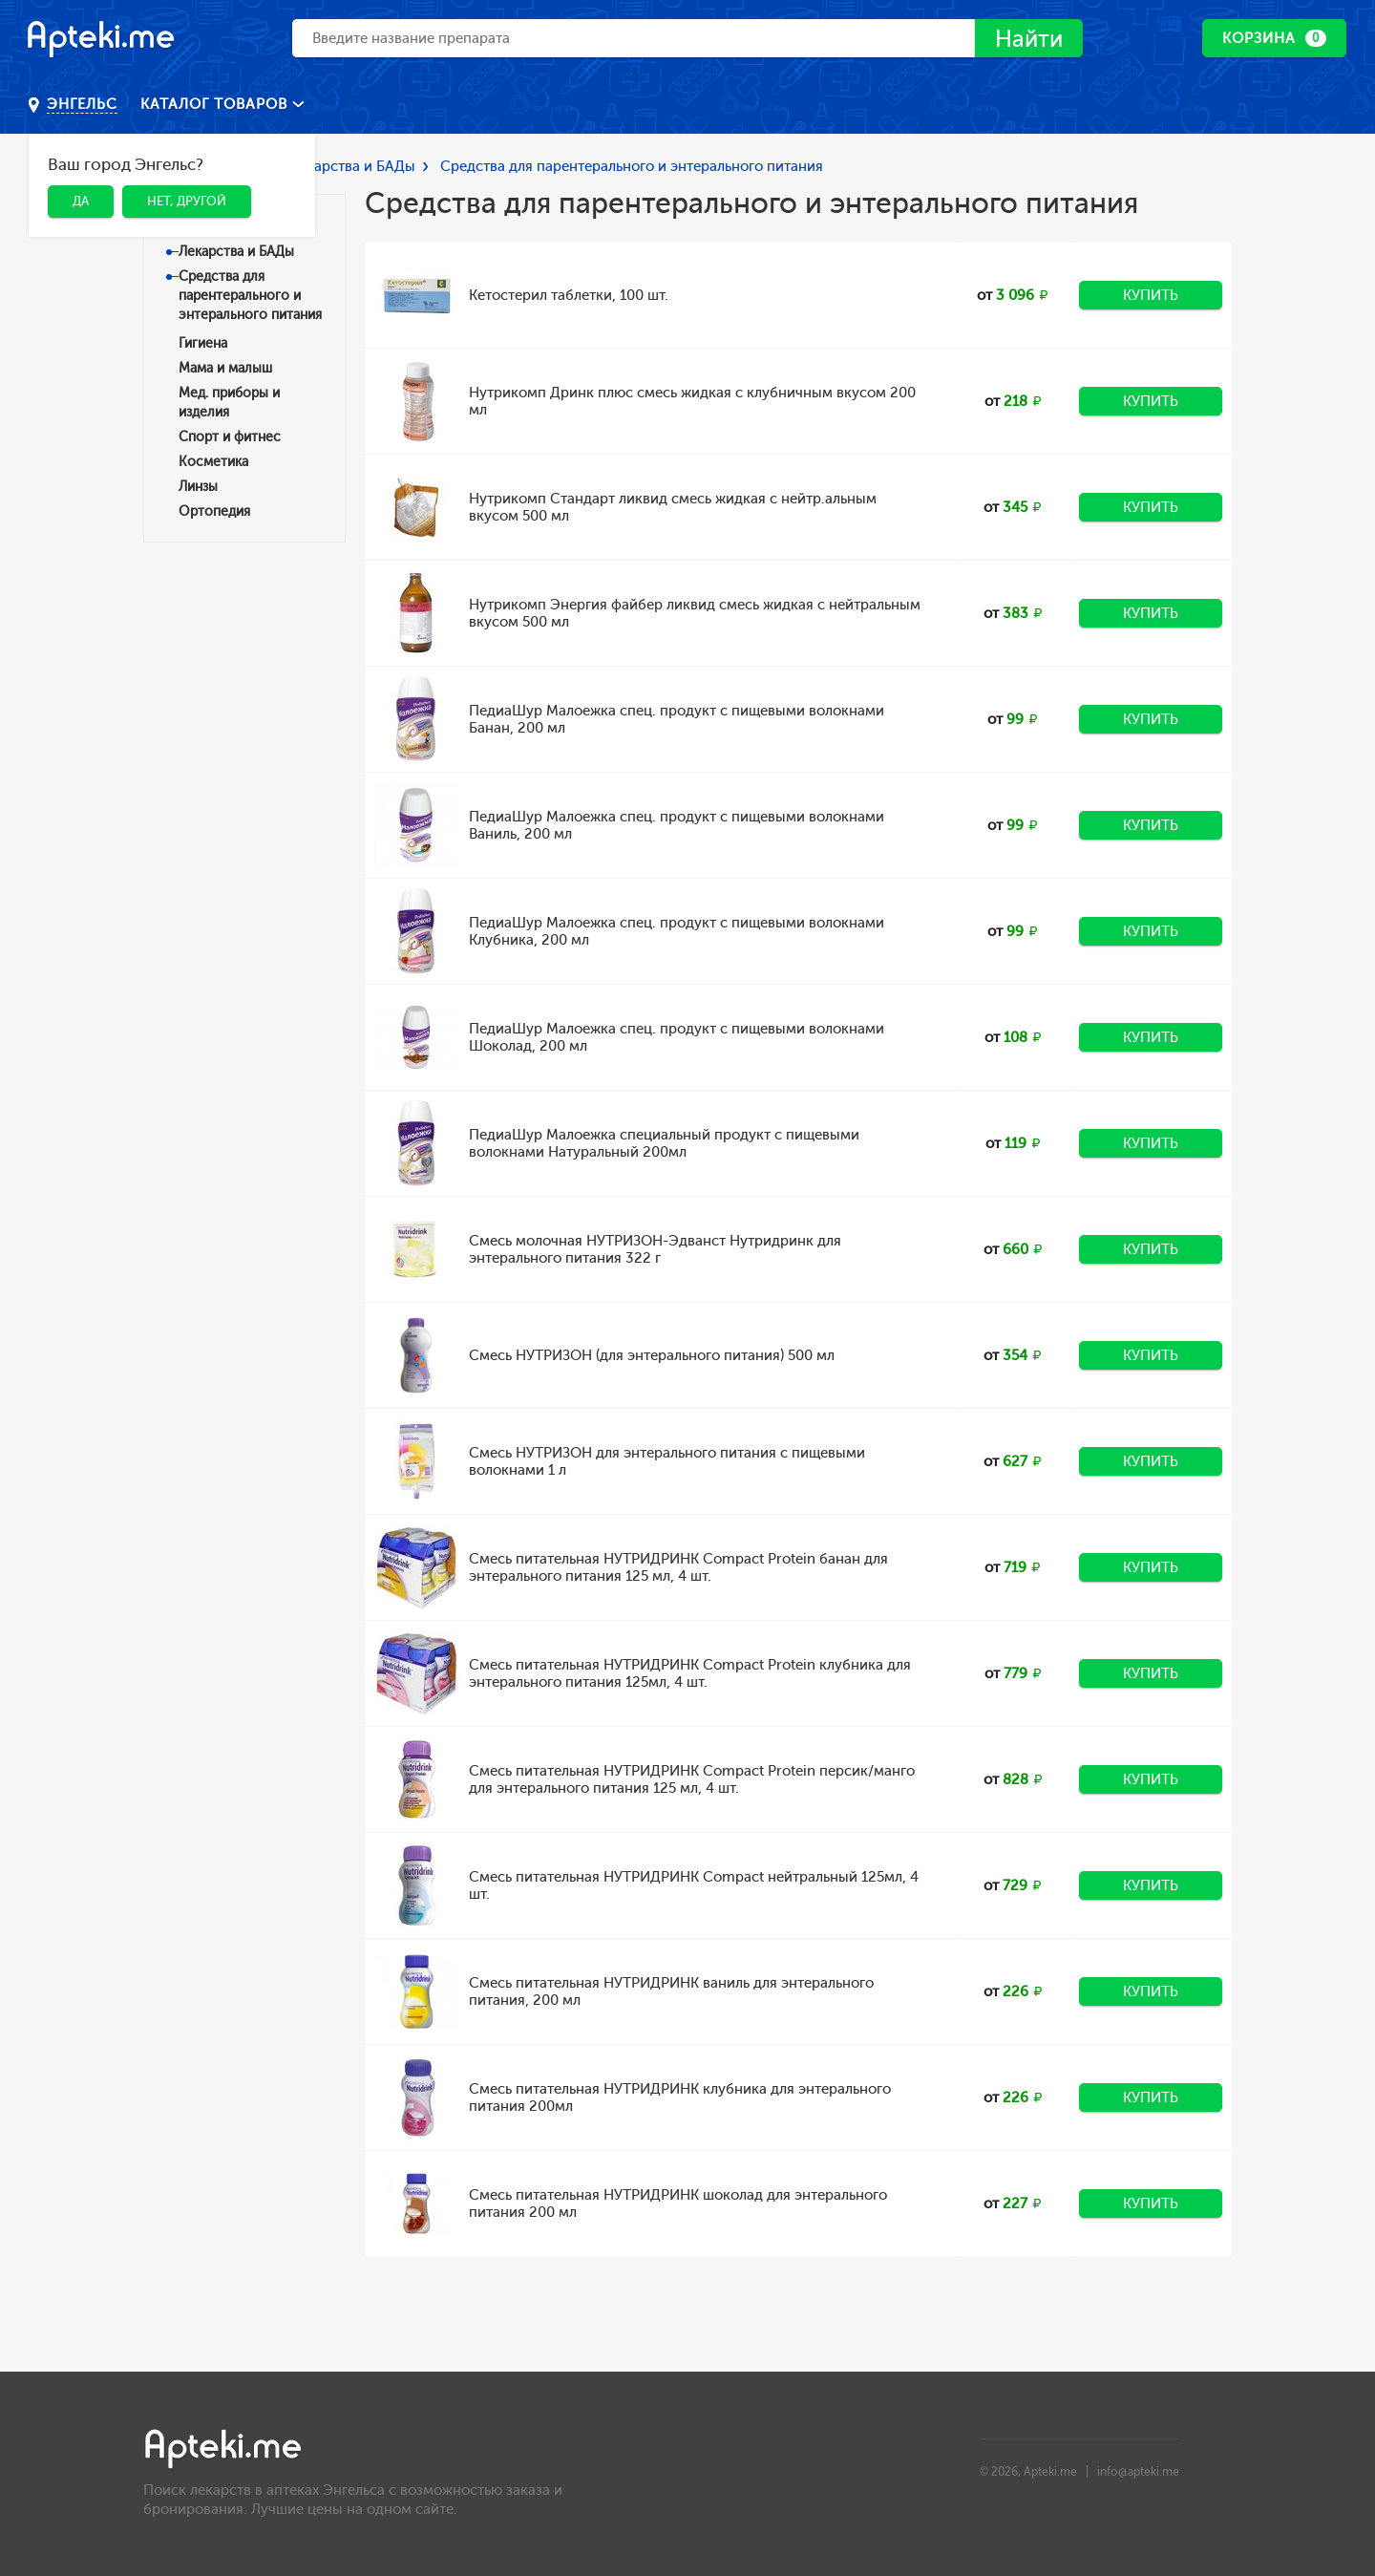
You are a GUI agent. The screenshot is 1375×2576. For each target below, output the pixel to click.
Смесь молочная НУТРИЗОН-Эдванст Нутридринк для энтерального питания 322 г (655, 1249)
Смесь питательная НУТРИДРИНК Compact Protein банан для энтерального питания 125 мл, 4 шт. (678, 1567)
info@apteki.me (1138, 2472)
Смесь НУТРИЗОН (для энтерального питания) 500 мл (652, 1355)
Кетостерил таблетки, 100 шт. (568, 295)
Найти (1029, 39)
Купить (1150, 295)
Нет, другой (186, 201)
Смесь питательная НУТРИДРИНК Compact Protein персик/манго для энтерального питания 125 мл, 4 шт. (692, 1779)
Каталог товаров (216, 104)
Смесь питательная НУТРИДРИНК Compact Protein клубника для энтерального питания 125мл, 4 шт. (690, 1673)
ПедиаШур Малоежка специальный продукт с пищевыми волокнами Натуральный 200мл (664, 1143)
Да (81, 201)
